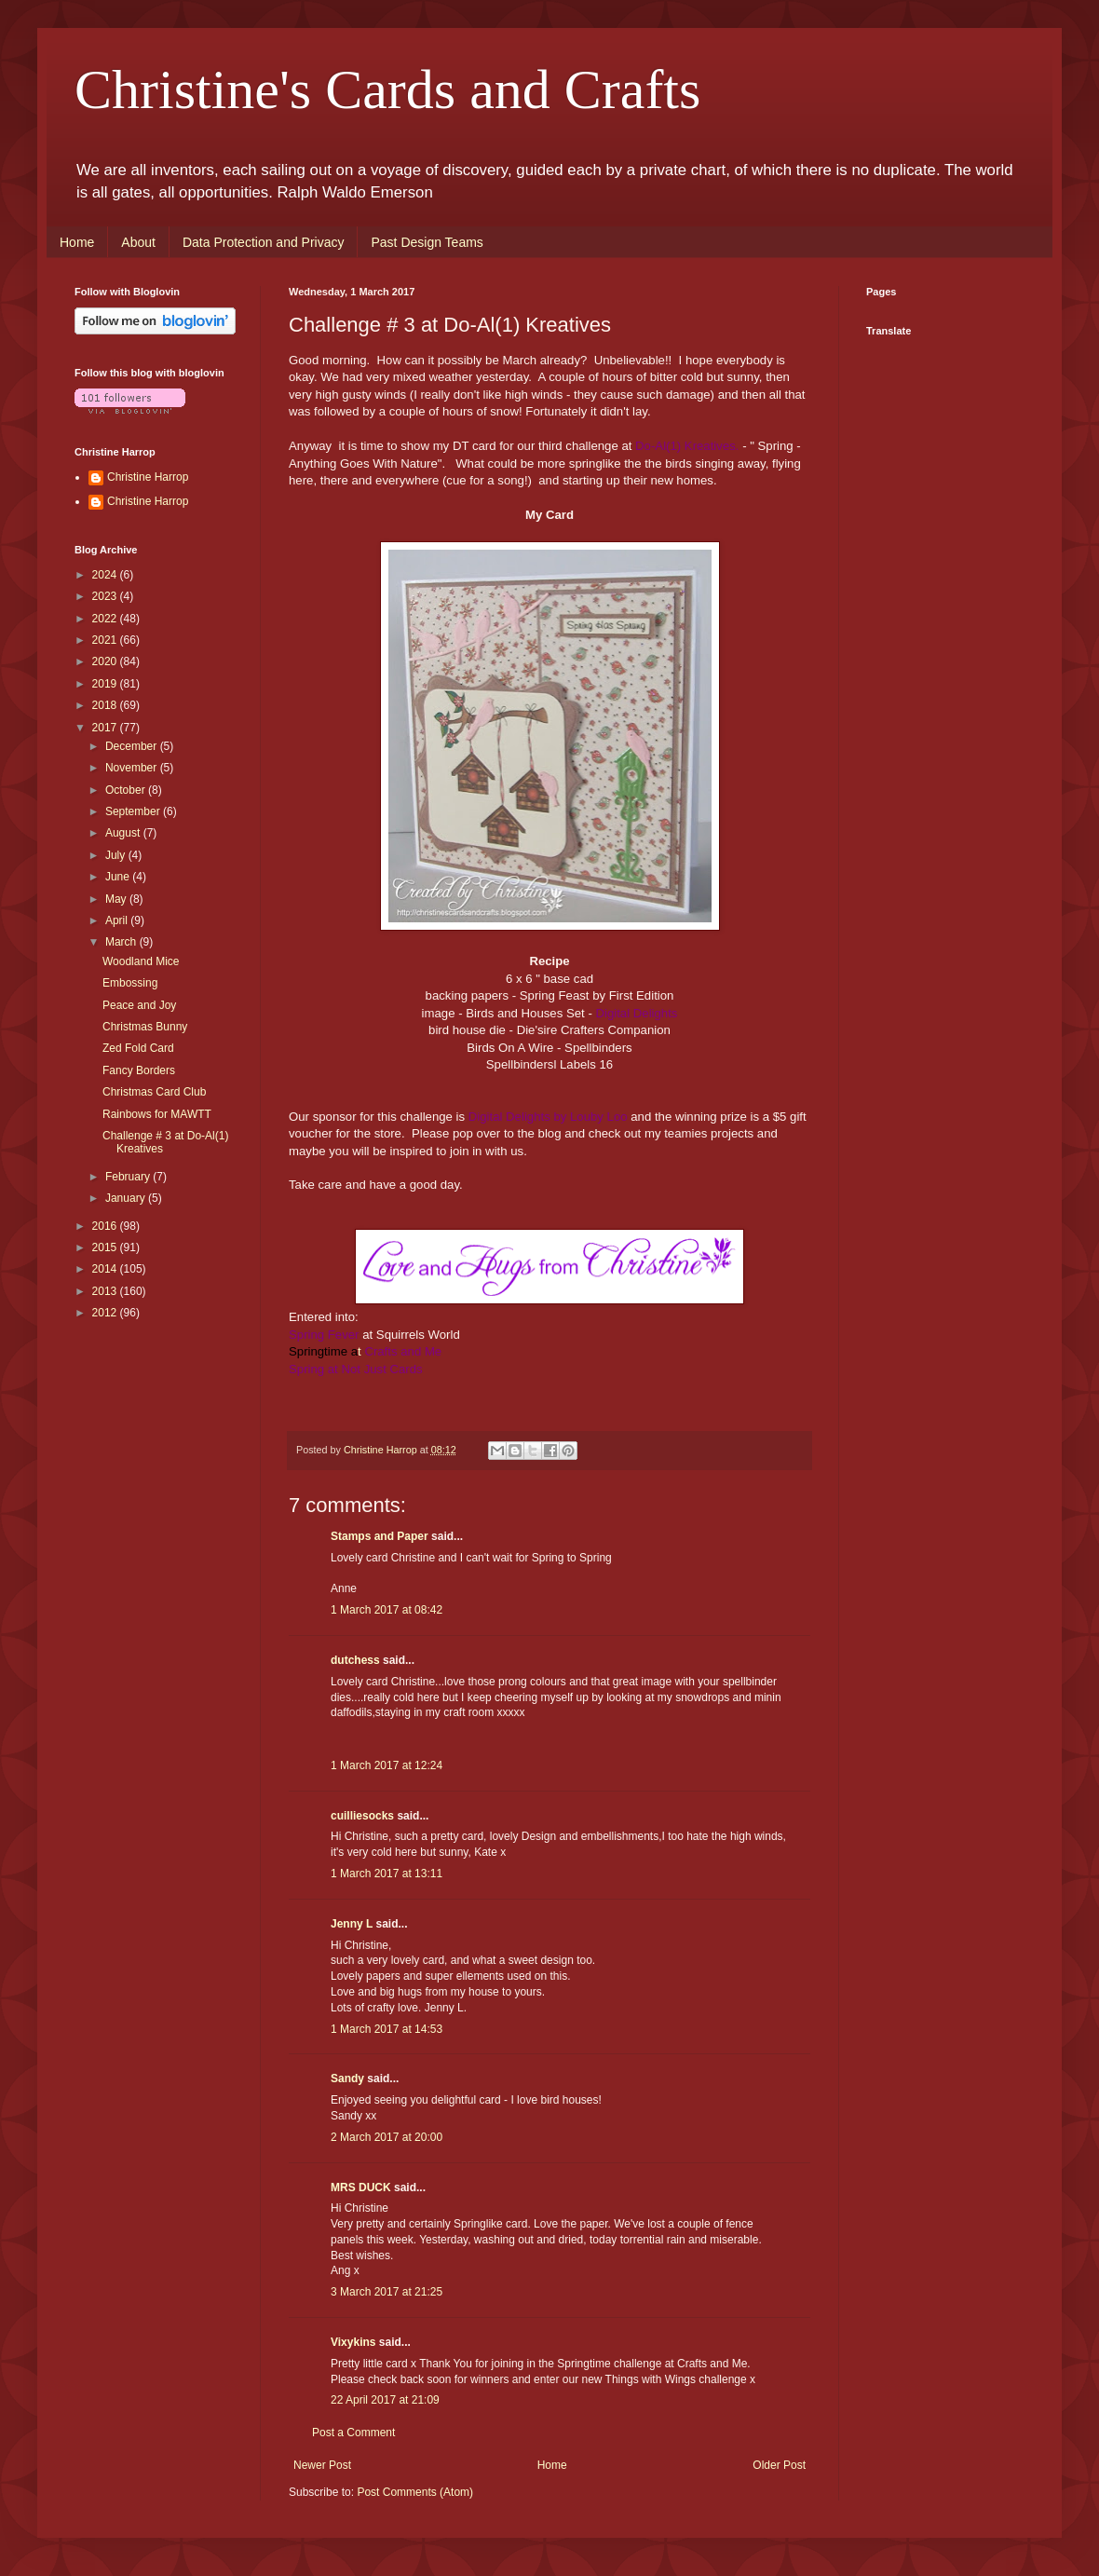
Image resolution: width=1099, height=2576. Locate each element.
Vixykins (353, 2342)
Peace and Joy (139, 1005)
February (129, 1176)
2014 (106, 1268)
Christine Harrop (147, 477)
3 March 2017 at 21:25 (386, 2291)
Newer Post (322, 2465)
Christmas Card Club (154, 1091)
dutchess (355, 1660)
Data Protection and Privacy (264, 242)
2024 (106, 574)
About (138, 242)
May (117, 899)
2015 (106, 1247)
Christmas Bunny (144, 1026)
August (124, 832)
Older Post (779, 2465)
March (122, 941)
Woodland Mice (141, 961)
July (117, 855)
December (132, 746)
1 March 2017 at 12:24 (386, 1765)
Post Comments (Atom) (415, 2492)
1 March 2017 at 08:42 (386, 1609)
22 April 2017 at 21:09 (385, 2399)
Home (77, 242)
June (118, 876)
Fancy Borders (138, 1070)
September (134, 811)
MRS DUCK (361, 2187)
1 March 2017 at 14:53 (386, 2029)
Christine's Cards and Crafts (387, 89)
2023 (106, 596)
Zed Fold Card (138, 1048)
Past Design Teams (426, 242)
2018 (106, 705)
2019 (106, 683)
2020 (106, 661)
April (117, 920)
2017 (106, 727)
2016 (106, 1226)
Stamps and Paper (379, 1536)
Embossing (129, 982)
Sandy (347, 2078)
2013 (106, 1291)
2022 (106, 618)
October (126, 790)
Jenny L (352, 1923)
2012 (106, 1312)
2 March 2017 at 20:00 (386, 2137)
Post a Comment (353, 2432)
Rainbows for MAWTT (156, 1114)
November (132, 767)
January (126, 1198)
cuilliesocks (362, 1815)
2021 (106, 640)
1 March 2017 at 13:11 (386, 1873)
